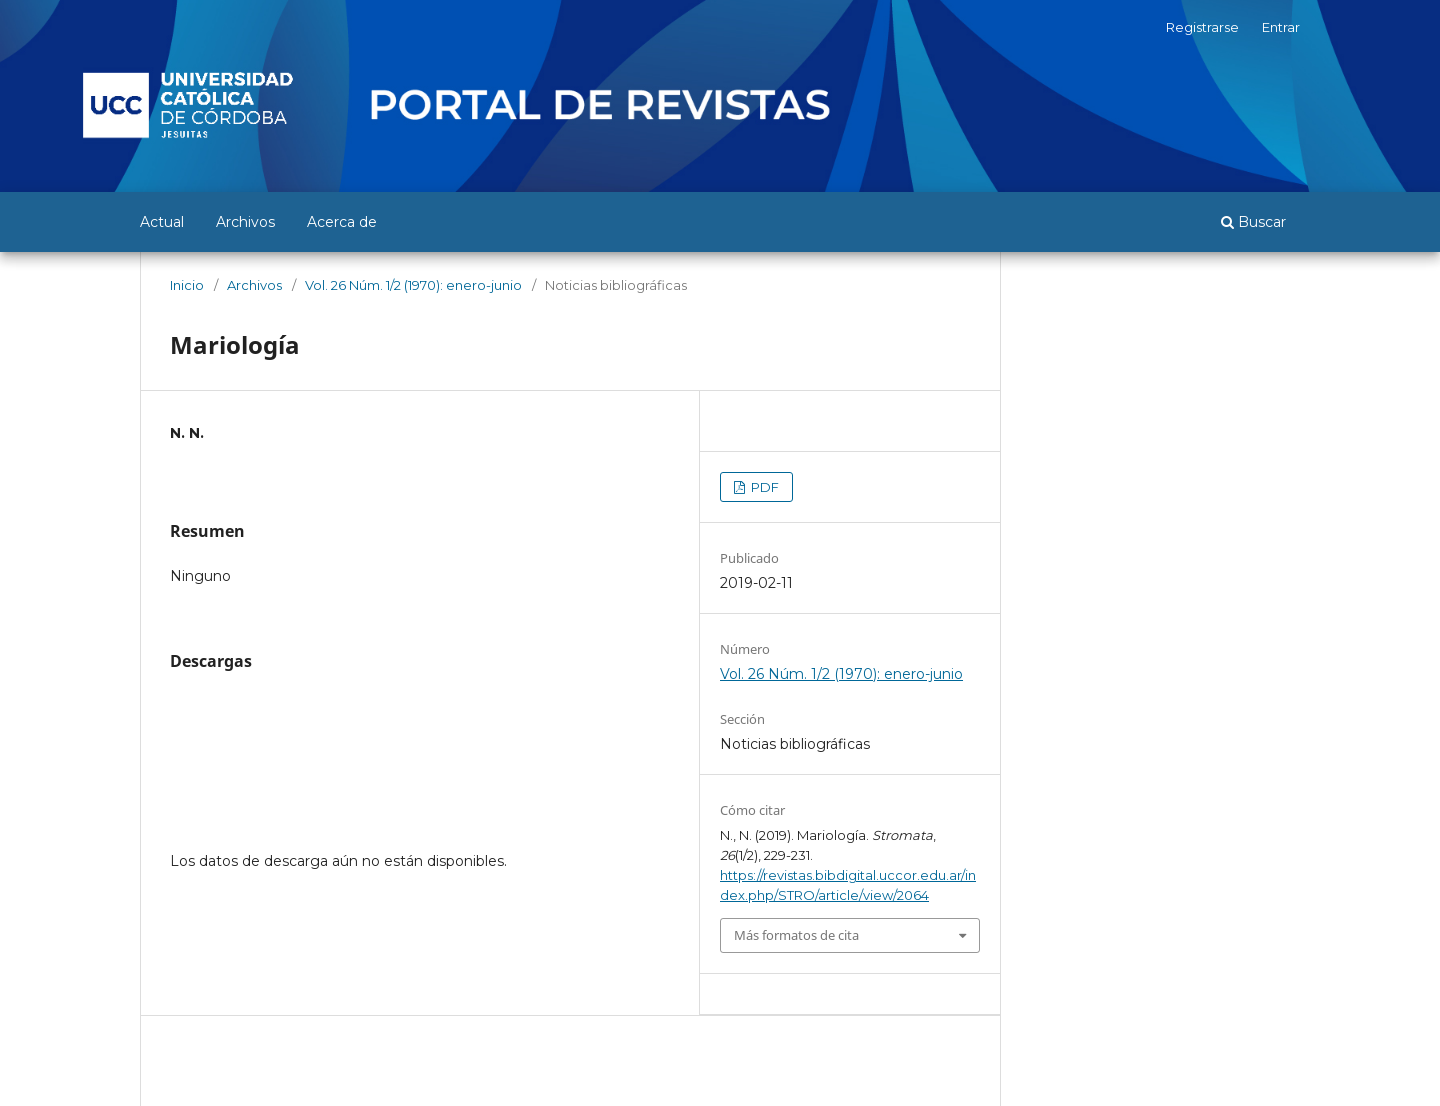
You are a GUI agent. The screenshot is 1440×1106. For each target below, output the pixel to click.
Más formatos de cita (796, 935)
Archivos (245, 222)
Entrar (1281, 27)
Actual (162, 222)
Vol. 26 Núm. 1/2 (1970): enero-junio (413, 285)
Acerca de (342, 222)
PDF (763, 487)
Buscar (1253, 222)
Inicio (187, 285)
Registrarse (1202, 27)
